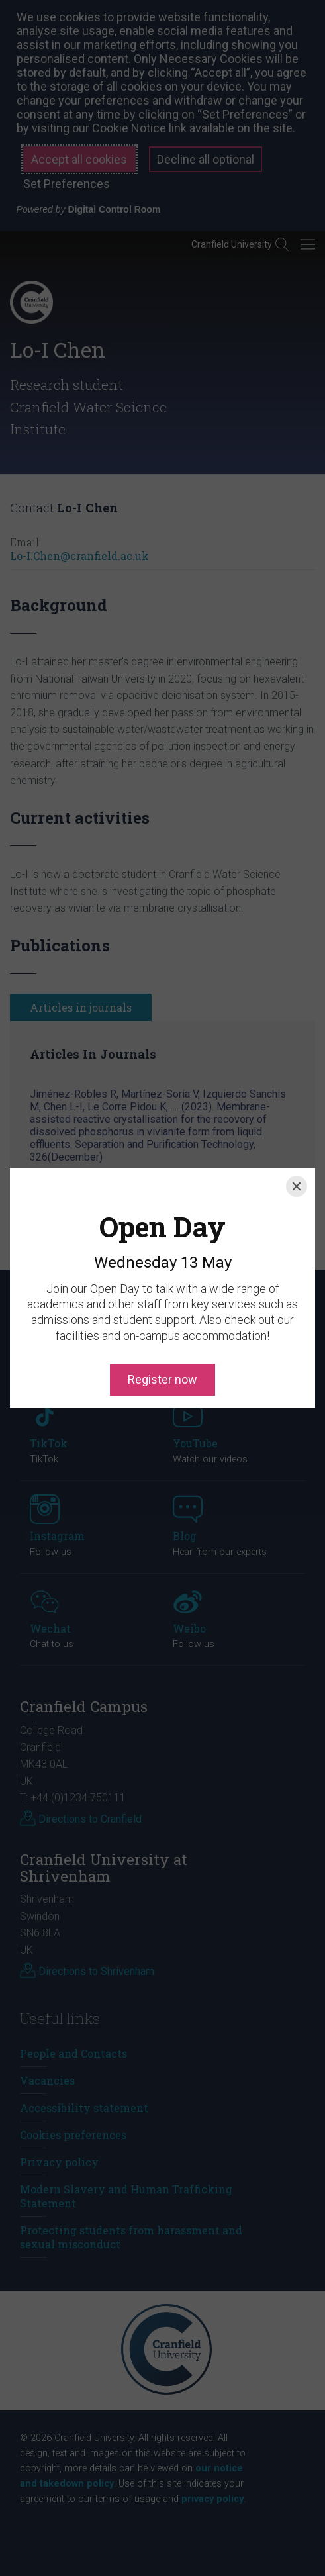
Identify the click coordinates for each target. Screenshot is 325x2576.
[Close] (296, 1126)
